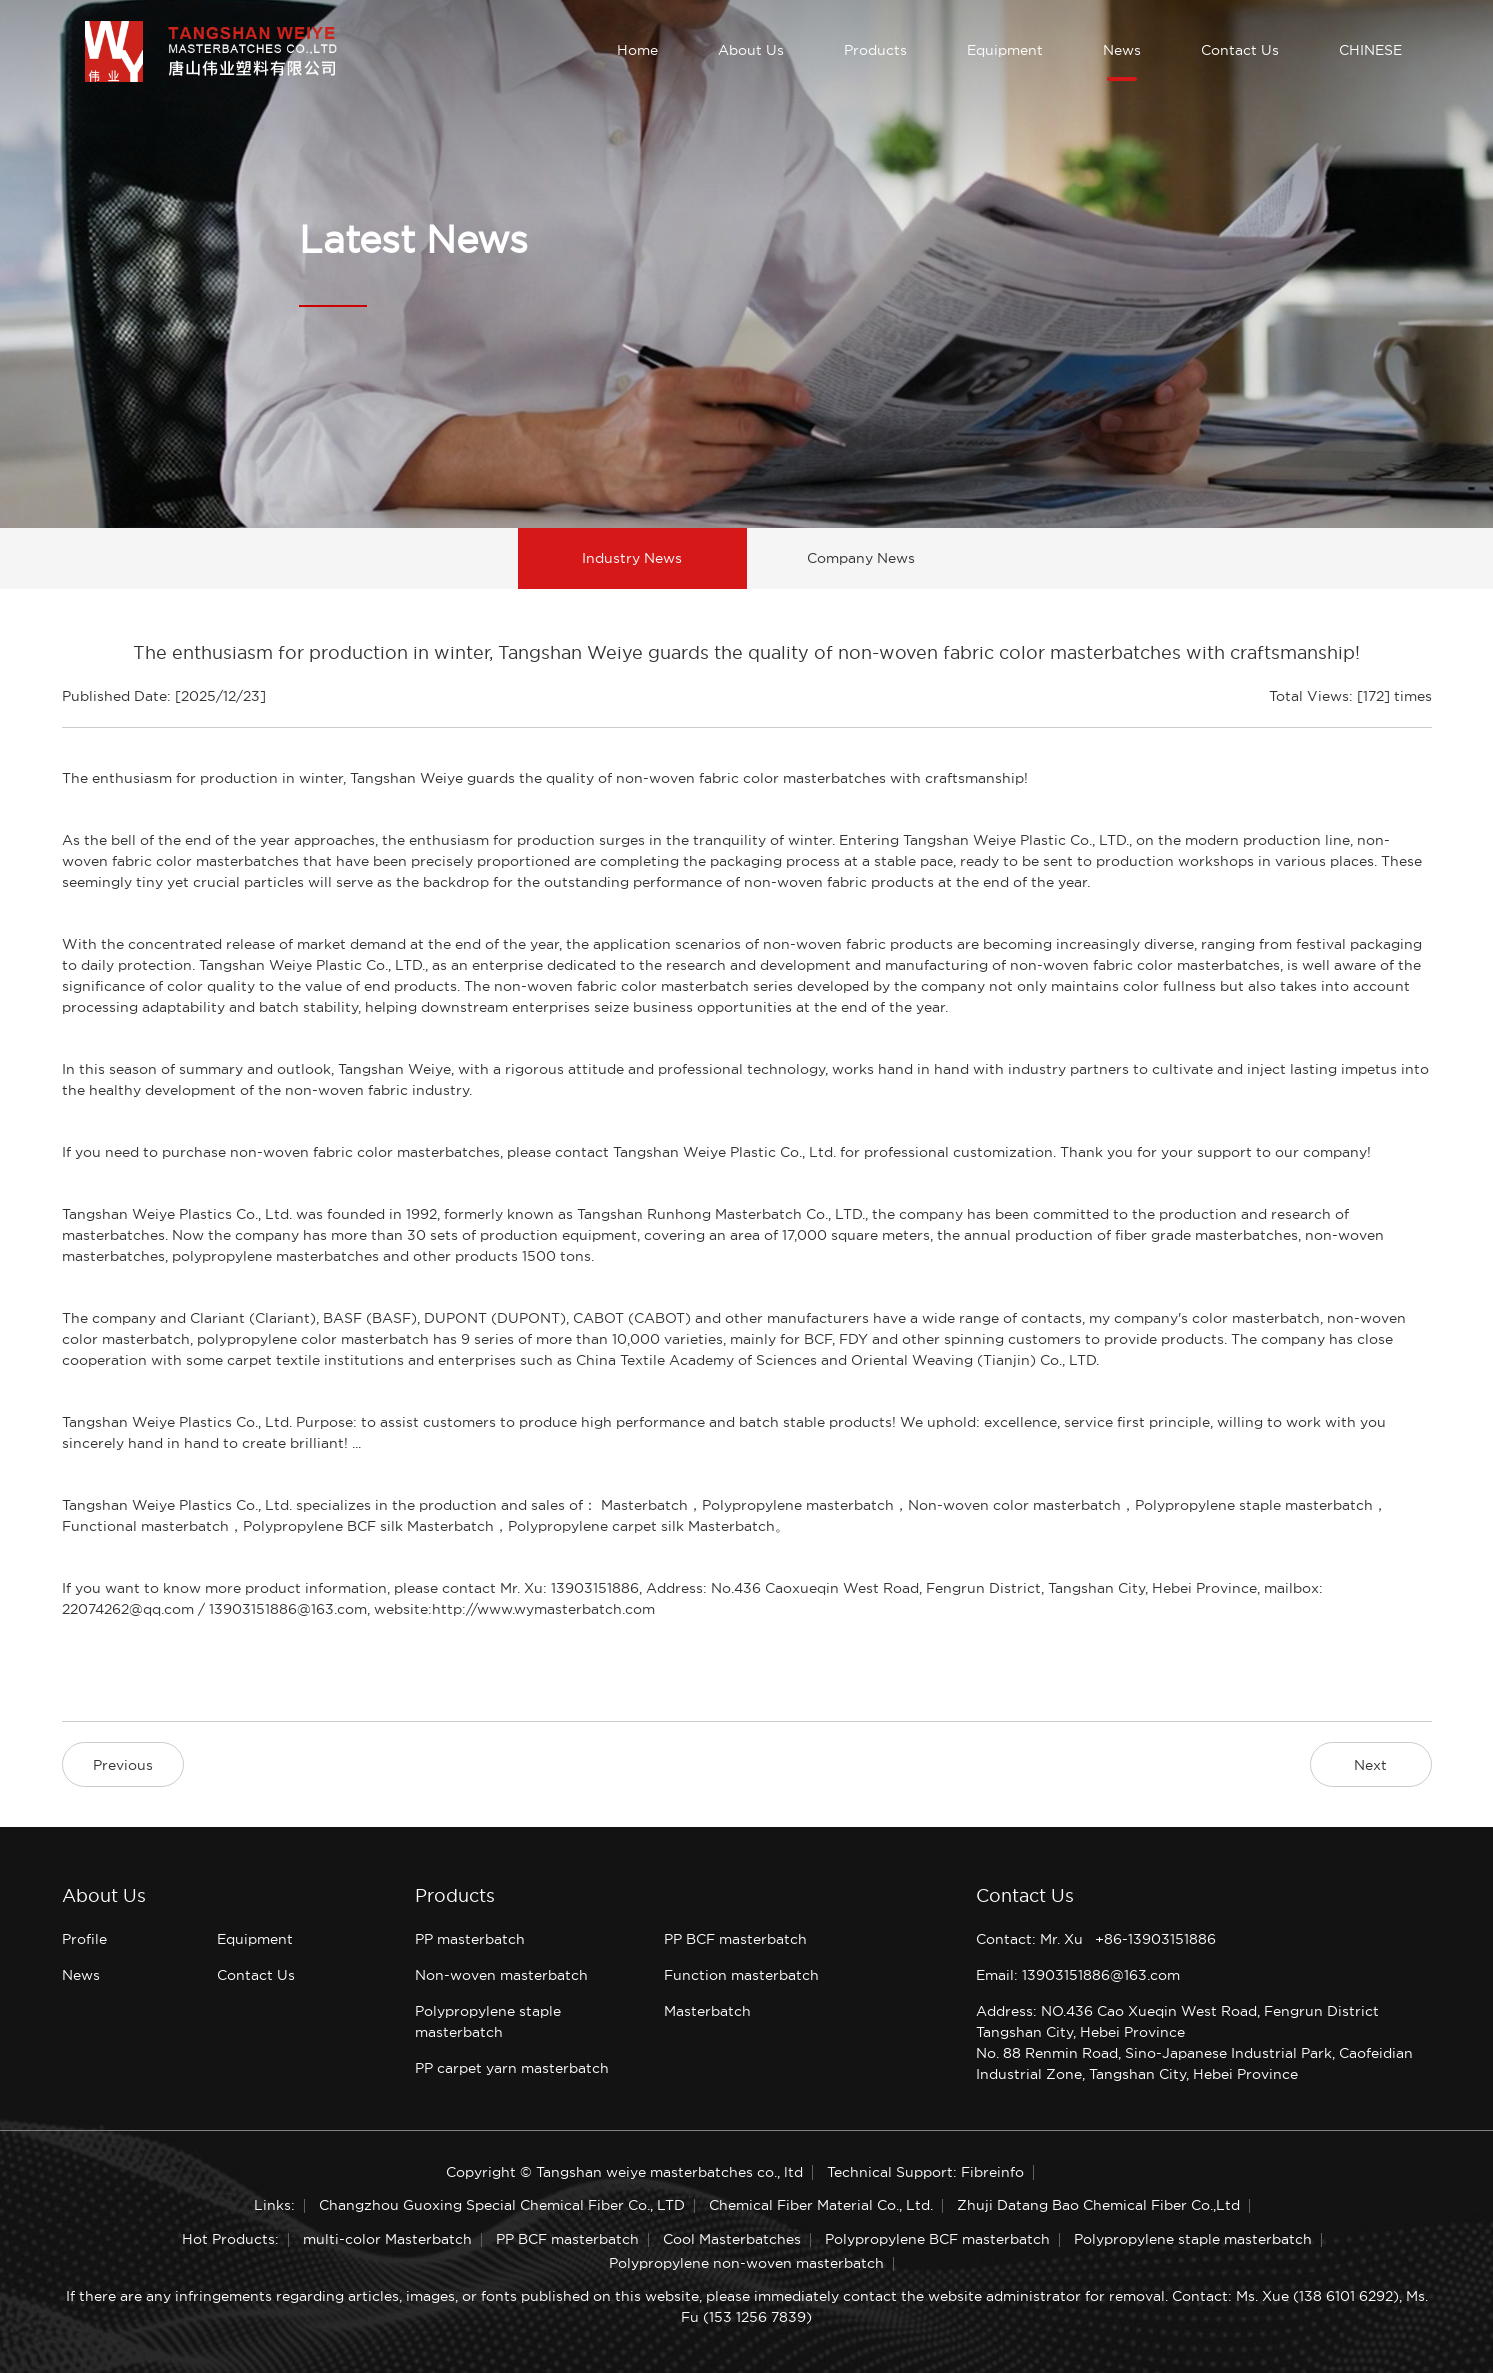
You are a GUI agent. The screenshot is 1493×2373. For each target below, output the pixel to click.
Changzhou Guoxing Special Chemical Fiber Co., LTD (502, 2205)
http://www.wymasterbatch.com (543, 1609)
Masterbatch (707, 2011)
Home (637, 50)
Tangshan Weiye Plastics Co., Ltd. (179, 1214)
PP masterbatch (470, 1939)
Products (875, 50)
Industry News (632, 558)
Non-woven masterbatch (501, 1975)
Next (1370, 1765)
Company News (861, 558)
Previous (123, 1765)
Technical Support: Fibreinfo (925, 2172)
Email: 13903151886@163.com (1078, 1975)
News (1122, 50)
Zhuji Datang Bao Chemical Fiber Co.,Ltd (1098, 2205)
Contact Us (1240, 50)
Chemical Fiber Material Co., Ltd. (821, 2205)
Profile (84, 1939)
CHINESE (1370, 50)
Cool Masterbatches (732, 2239)
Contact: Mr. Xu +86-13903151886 (1096, 1939)
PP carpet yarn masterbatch (512, 2068)
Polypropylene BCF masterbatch (937, 2239)
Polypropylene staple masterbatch (1193, 2239)
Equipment (1005, 50)
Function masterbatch (741, 1975)
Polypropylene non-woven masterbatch (746, 2263)
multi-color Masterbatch (387, 2239)
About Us (751, 50)
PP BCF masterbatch (735, 1939)
